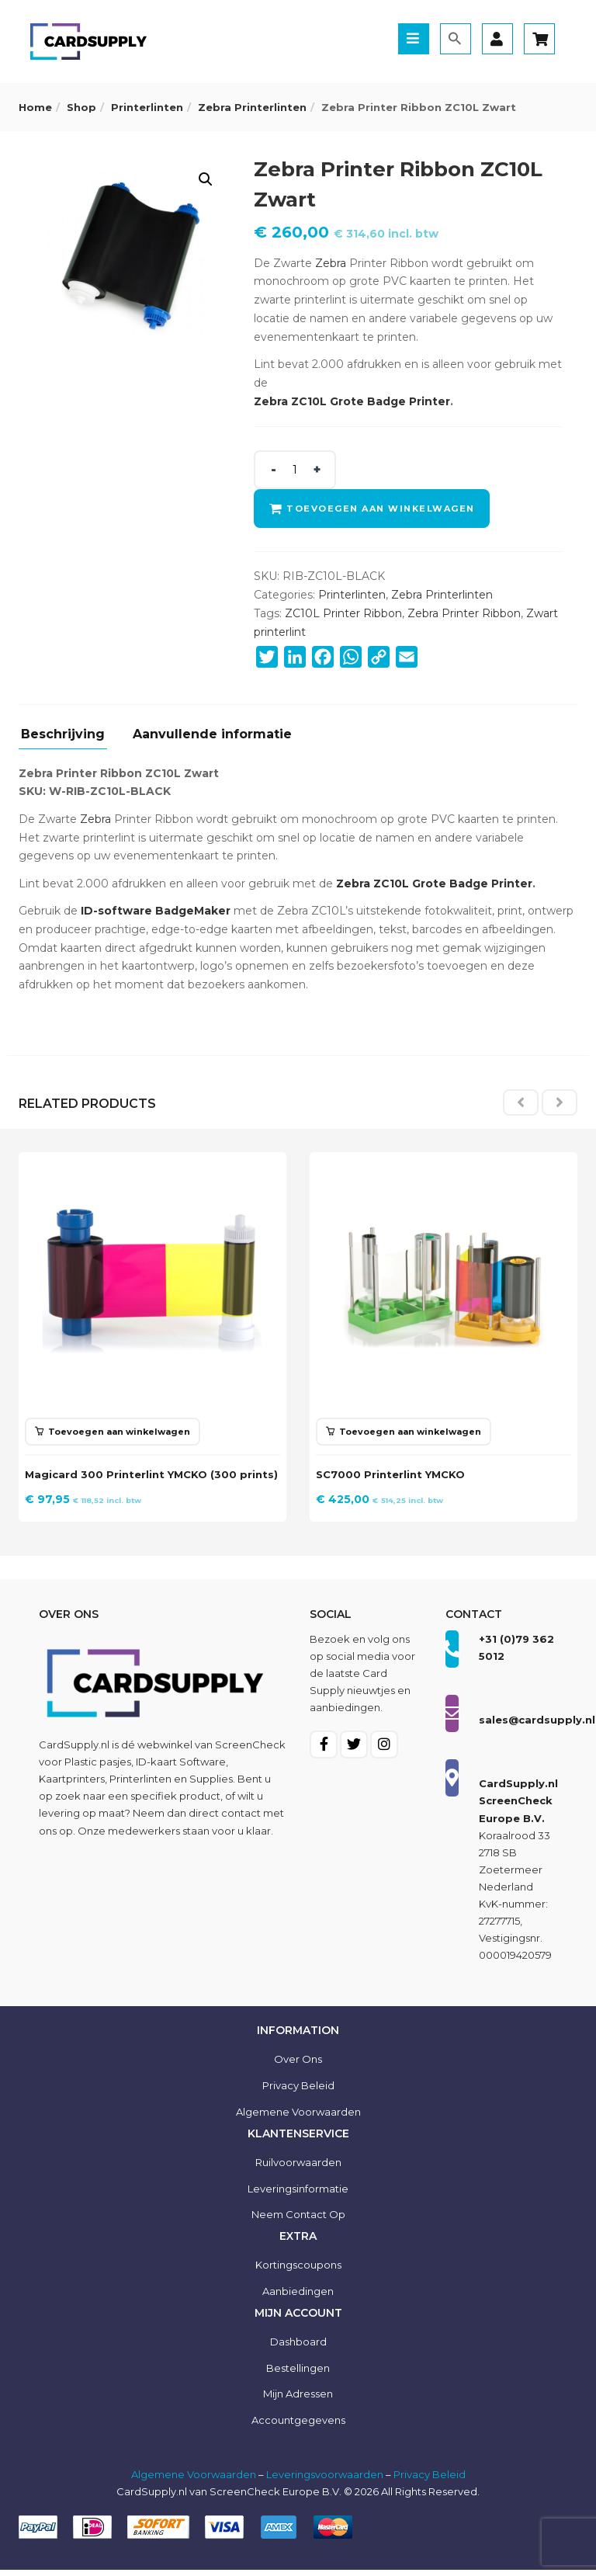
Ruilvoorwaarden (298, 2167)
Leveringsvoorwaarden (324, 2480)
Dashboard (298, 2347)
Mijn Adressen (298, 2400)
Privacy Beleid (298, 2091)
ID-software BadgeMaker (155, 911)
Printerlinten (147, 107)
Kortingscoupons (298, 2271)
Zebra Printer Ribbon (464, 613)
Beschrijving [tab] (63, 734)
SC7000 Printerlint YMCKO (395, 1472)
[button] (206, 179)
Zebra (330, 263)
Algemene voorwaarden (298, 2118)
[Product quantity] (295, 470)
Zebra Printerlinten (252, 107)
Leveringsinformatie (298, 2194)
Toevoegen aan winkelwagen (383, 508)
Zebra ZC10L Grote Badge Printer (352, 401)
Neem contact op (298, 2220)
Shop (81, 107)
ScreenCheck (250, 1751)
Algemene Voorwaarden (193, 2480)
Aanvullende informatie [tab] (212, 734)
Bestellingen (298, 2373)
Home (35, 107)
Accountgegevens (298, 2426)
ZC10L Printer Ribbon (343, 613)
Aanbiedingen (298, 2297)
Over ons (298, 2065)
